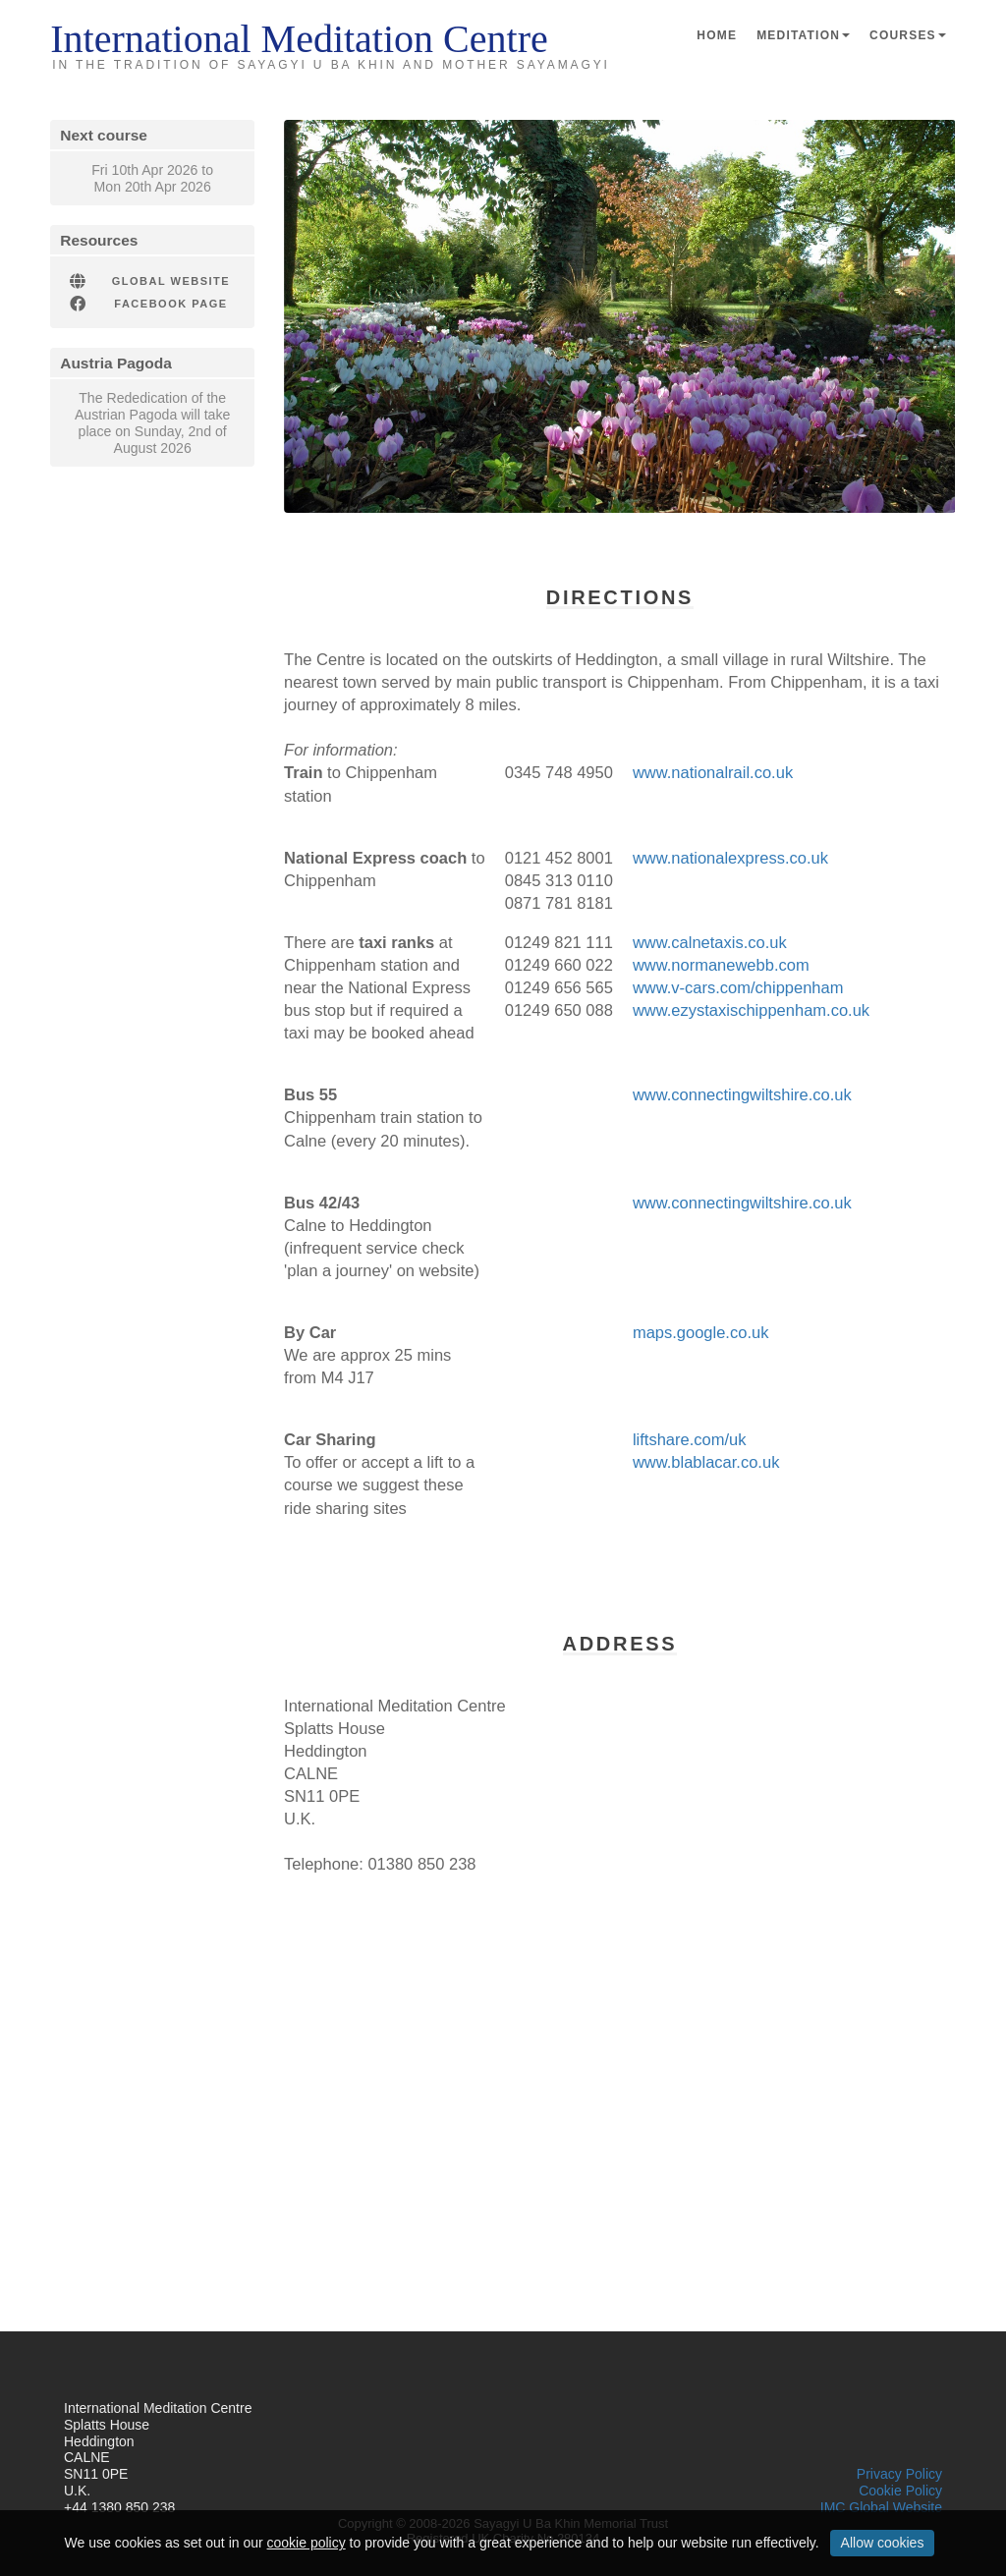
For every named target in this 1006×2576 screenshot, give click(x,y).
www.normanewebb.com (721, 965)
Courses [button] (907, 35)
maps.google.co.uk (701, 1332)
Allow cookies (882, 2542)
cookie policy (306, 2542)
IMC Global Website (881, 2507)
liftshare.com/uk (690, 1439)
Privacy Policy (899, 2474)
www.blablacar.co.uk (706, 1462)
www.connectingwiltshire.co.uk (742, 1094)
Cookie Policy (900, 2490)
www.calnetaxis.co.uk (710, 942)
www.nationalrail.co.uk (713, 772)
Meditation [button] (803, 35)
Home (717, 35)
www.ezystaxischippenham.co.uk (751, 1010)
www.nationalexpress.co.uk (730, 858)
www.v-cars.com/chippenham (738, 987)
